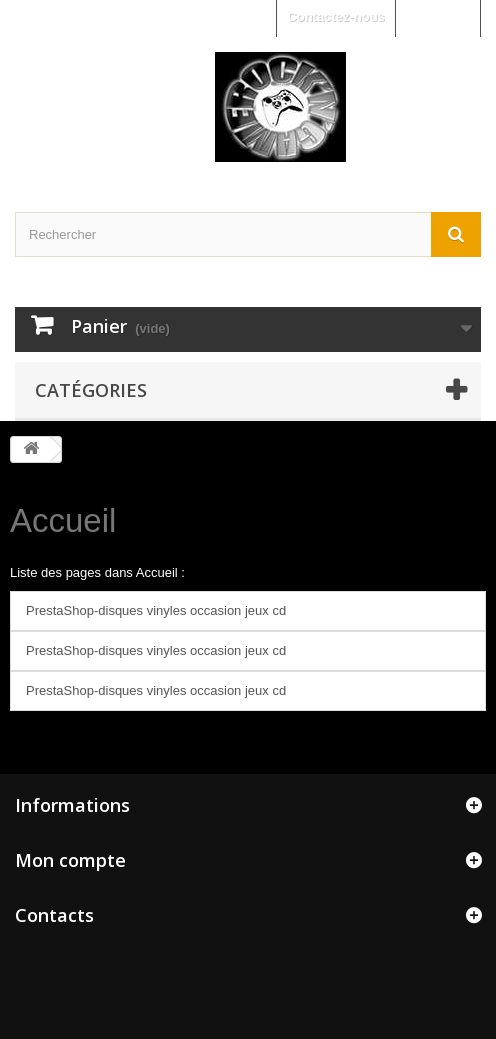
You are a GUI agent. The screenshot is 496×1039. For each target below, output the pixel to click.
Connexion (437, 16)
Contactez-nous (336, 16)
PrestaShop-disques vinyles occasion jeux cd (156, 610)
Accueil (63, 520)
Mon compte (70, 860)
